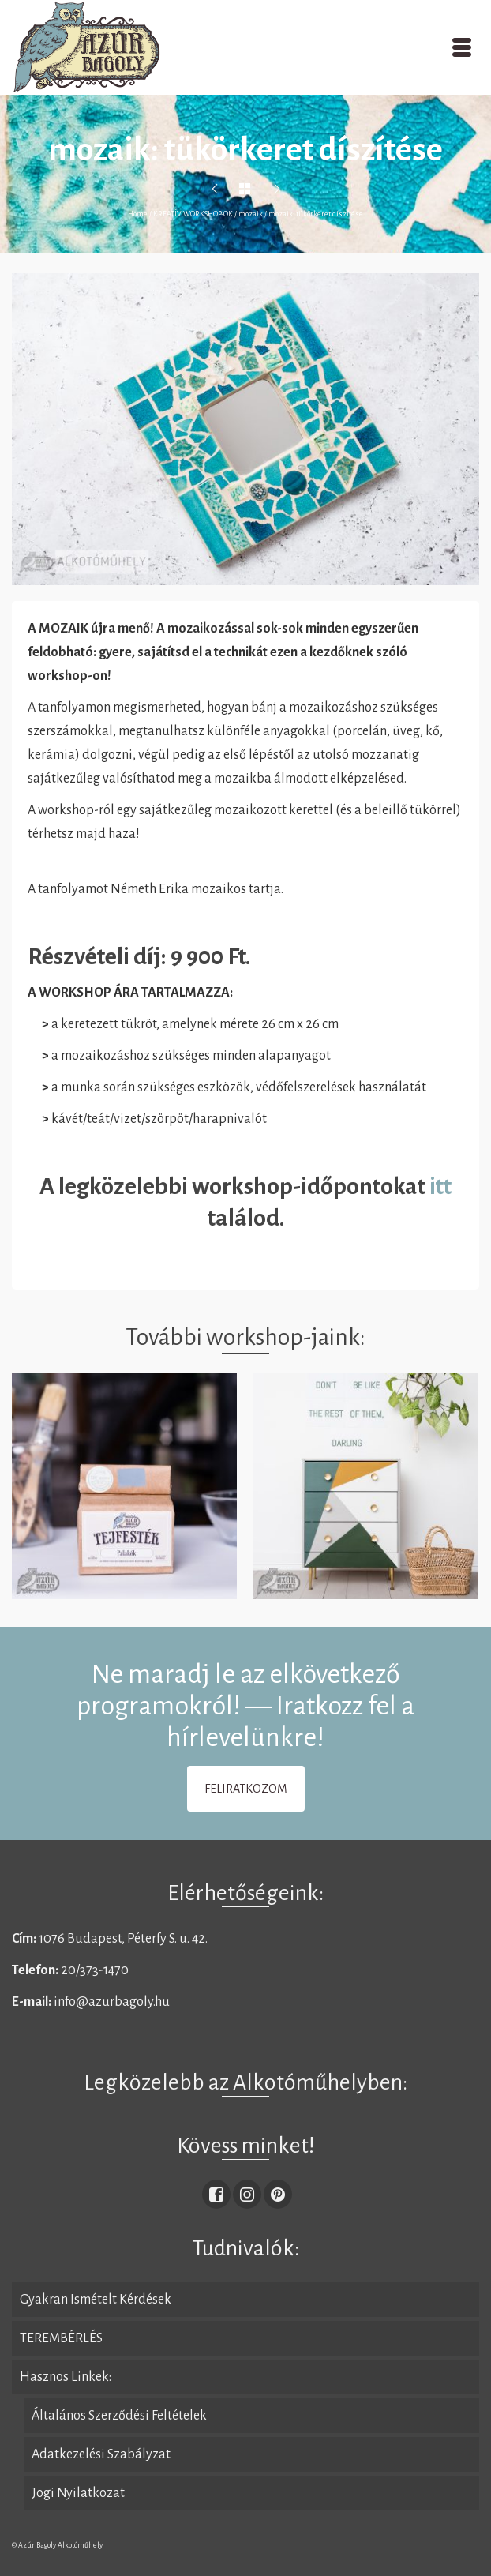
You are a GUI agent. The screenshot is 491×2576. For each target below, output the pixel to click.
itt (438, 1186)
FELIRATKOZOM (245, 1788)
